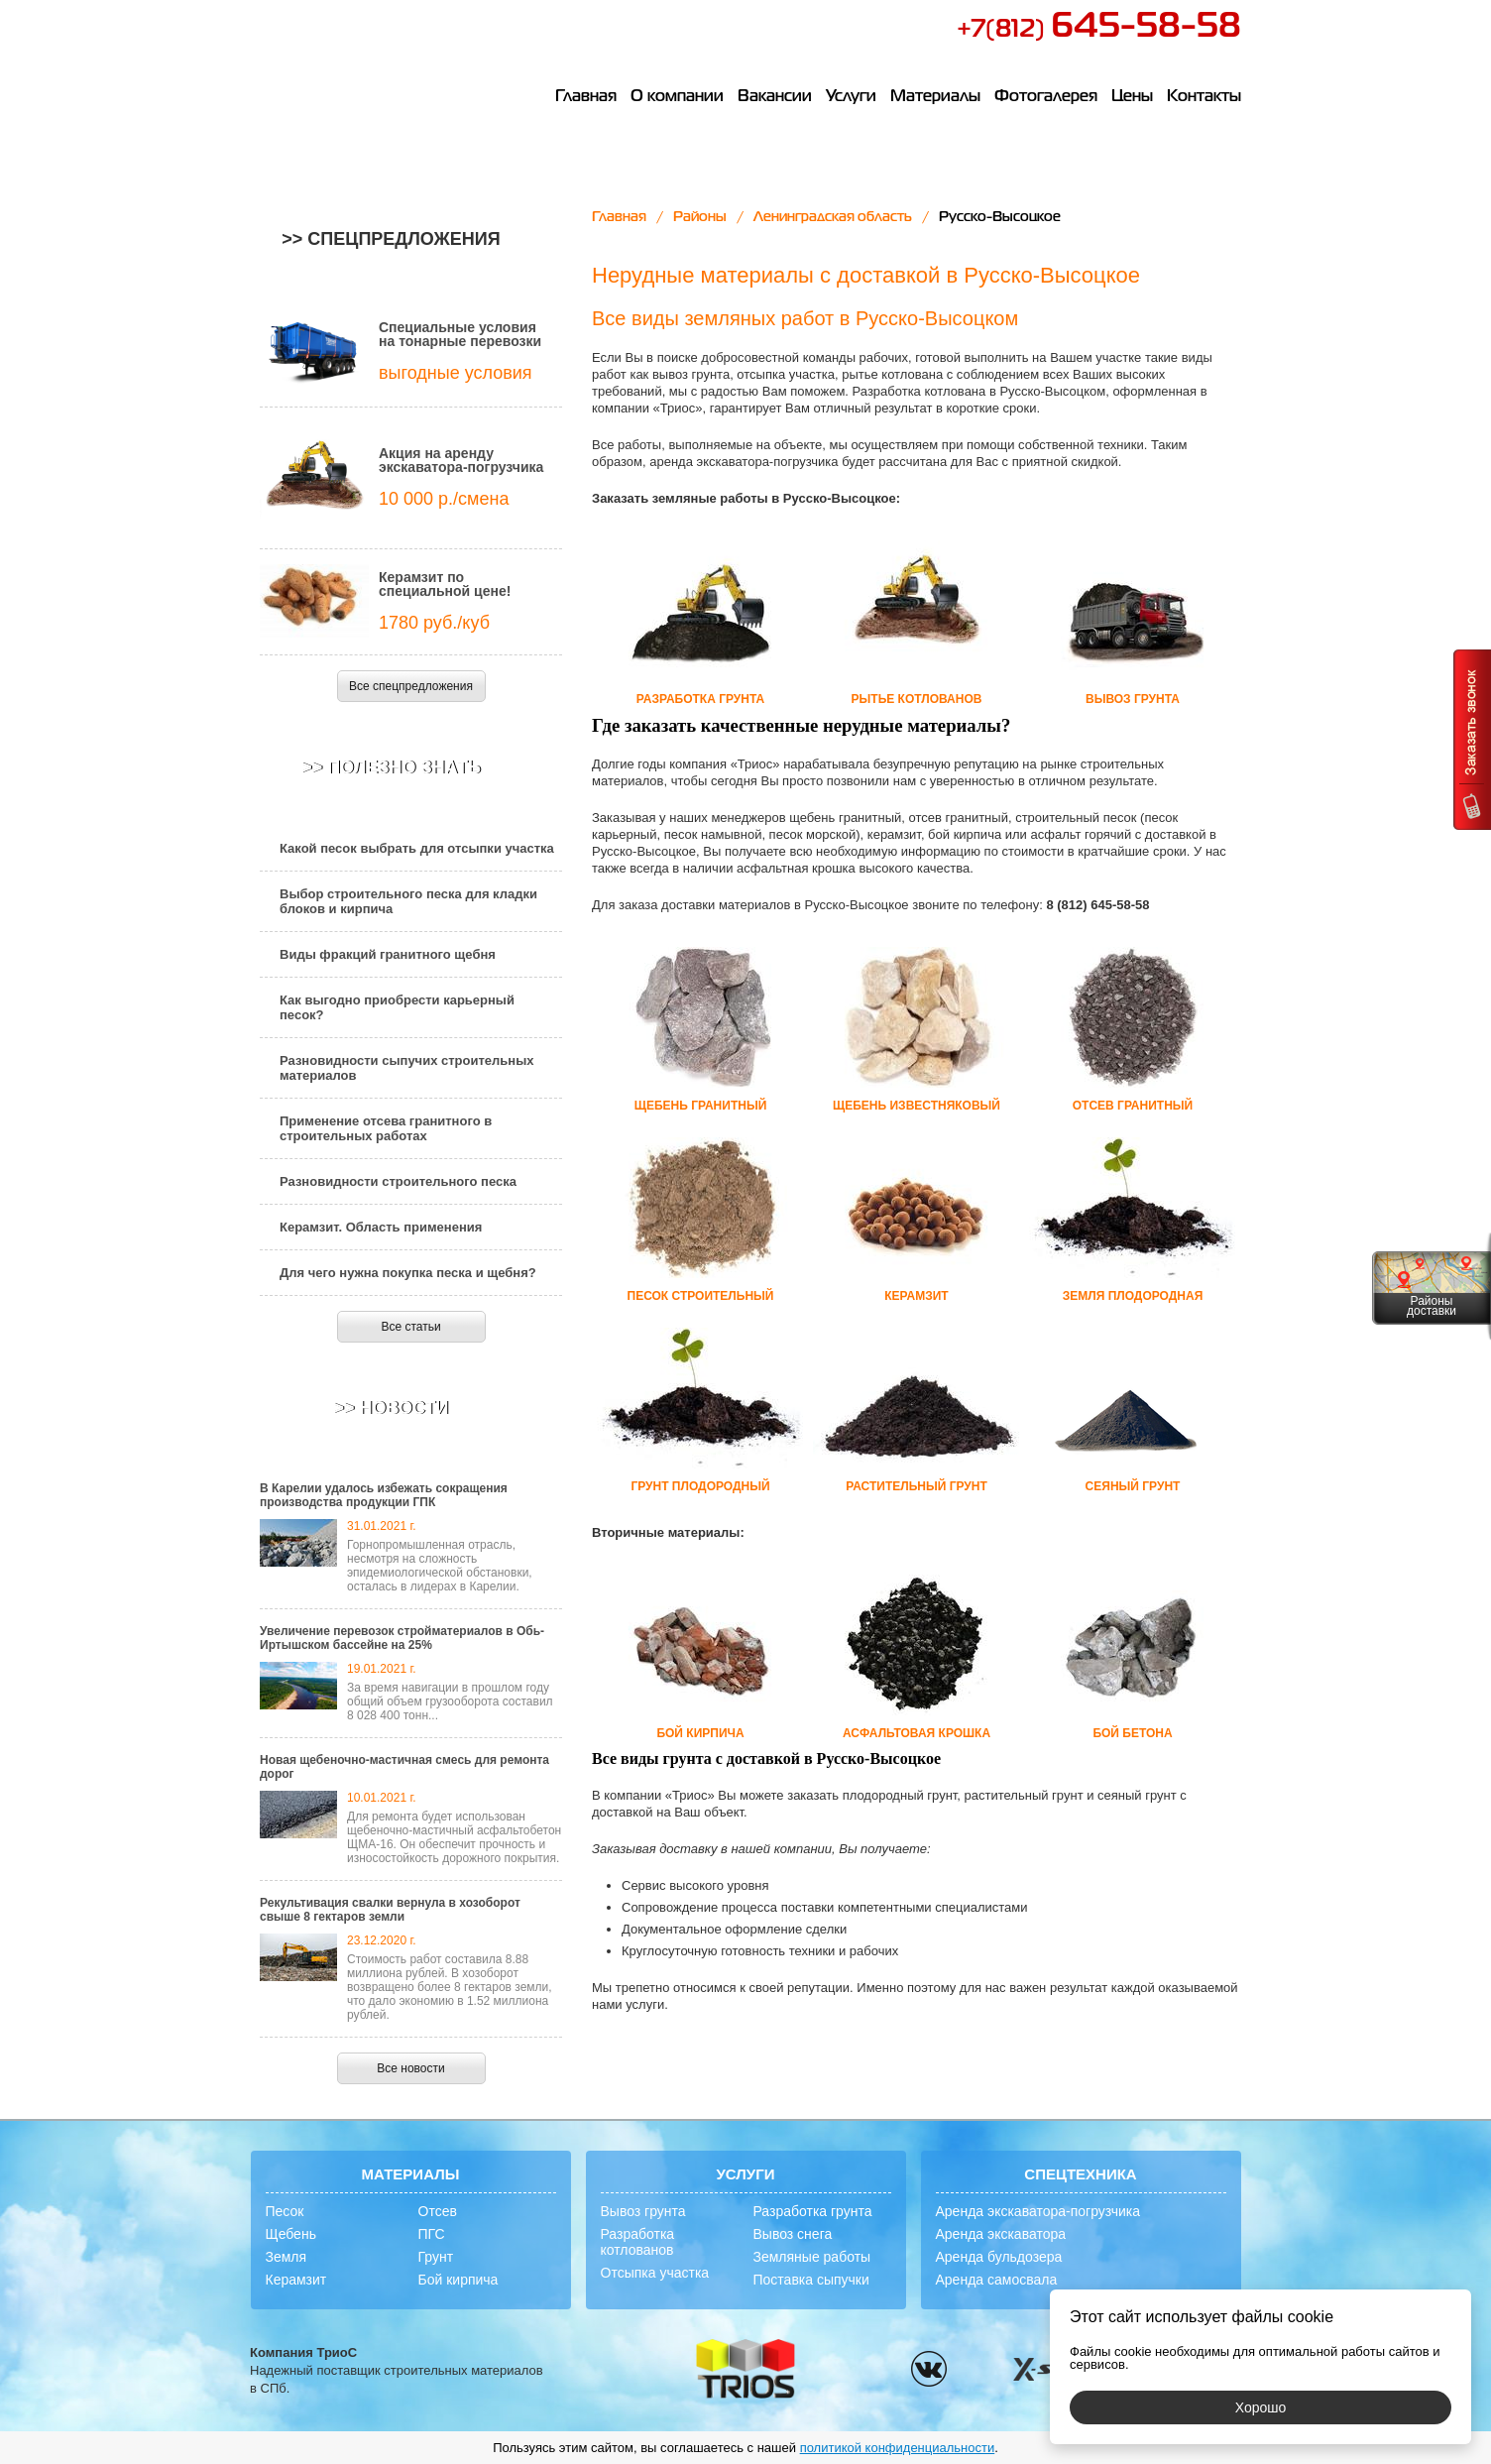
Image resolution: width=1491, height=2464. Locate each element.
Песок (285, 2211)
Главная (586, 97)
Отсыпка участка (655, 2273)
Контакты (1204, 97)
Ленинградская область (832, 217)
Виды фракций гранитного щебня (388, 954)
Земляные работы (812, 2257)
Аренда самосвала (997, 2280)
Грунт (436, 2257)
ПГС (431, 2234)
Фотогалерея (1045, 97)
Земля (286, 2257)
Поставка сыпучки (811, 2280)
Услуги (851, 97)
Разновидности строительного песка (398, 1181)
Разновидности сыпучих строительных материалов (407, 1068)
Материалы (935, 97)
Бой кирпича (458, 2280)
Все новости (410, 2068)
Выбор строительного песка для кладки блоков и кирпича (408, 901)
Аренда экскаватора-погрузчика (1038, 2211)
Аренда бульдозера (999, 2257)
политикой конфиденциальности (897, 2447)
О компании (677, 97)
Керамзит (296, 2280)
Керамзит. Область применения (381, 1227)
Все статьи (410, 1327)
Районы (700, 217)
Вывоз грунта (643, 2211)
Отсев (437, 2211)
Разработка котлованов (638, 2242)
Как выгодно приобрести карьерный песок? (397, 1007)
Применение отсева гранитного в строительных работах (386, 1128)
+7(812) (1099, 30)
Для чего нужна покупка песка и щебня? (408, 1272)
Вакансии (775, 97)
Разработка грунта (812, 2211)
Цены (1132, 97)
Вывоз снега (793, 2234)
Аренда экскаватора (1001, 2234)
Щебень (291, 2234)
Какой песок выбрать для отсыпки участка (417, 848)
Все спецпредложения (411, 686)
